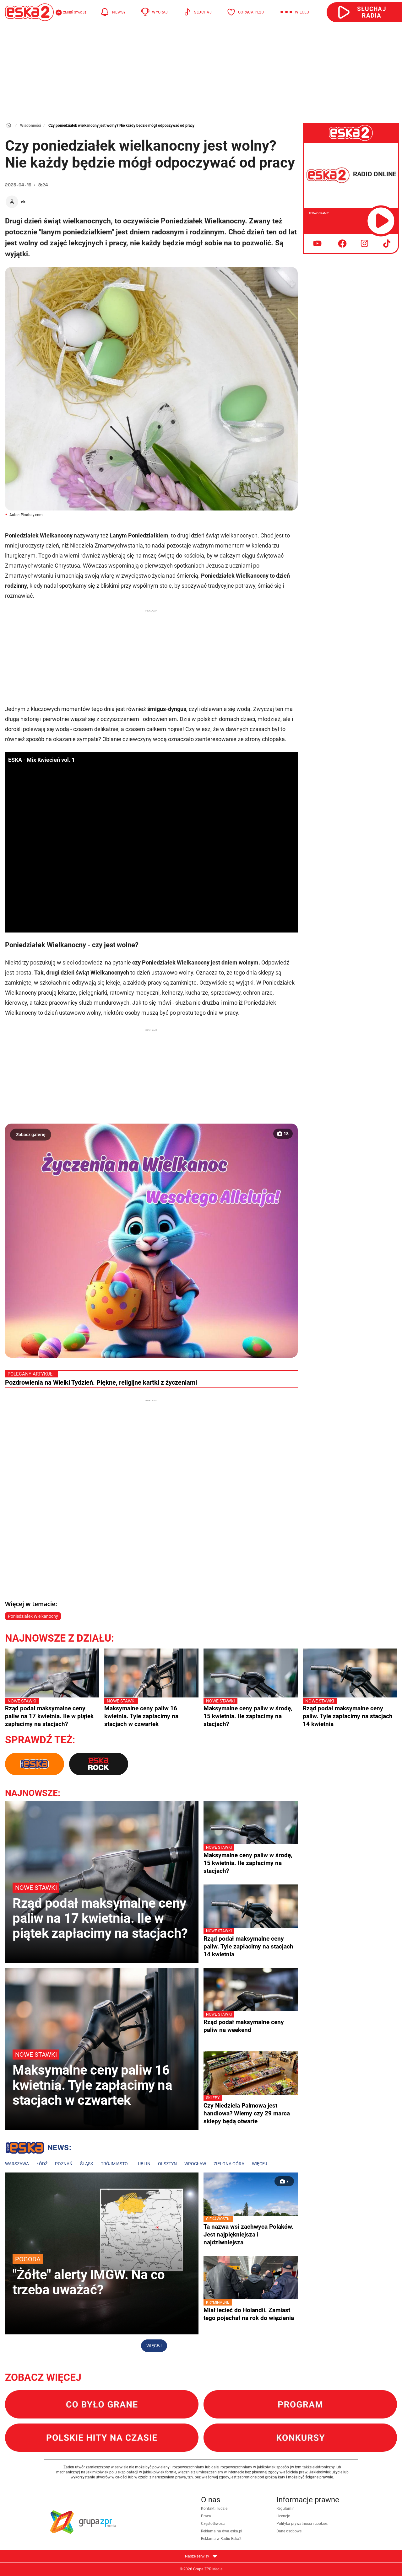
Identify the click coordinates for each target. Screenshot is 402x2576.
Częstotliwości (213, 2523)
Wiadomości (30, 125)
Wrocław (195, 2163)
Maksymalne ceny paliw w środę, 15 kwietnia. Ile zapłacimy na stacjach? (251, 1712)
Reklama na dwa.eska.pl (221, 2531)
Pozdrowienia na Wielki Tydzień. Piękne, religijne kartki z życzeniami (101, 1382)
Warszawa (17, 2163)
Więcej (259, 2163)
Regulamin (285, 2508)
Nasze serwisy (201, 2556)
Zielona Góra (229, 2163)
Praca (206, 2516)
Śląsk (86, 2163)
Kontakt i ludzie (214, 2508)
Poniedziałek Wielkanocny (33, 1616)
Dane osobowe (289, 2531)
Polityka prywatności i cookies (302, 2523)
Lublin (142, 2163)
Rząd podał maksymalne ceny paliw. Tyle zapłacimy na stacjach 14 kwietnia (350, 1712)
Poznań (64, 2163)
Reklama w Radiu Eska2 (221, 2538)
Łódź (41, 2163)
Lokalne (38, 2148)
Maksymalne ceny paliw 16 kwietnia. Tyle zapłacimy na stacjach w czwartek (151, 1712)
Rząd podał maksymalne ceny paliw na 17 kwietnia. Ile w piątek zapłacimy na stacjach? (52, 1712)
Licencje (283, 2516)
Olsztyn (167, 2163)
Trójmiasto (114, 2163)
